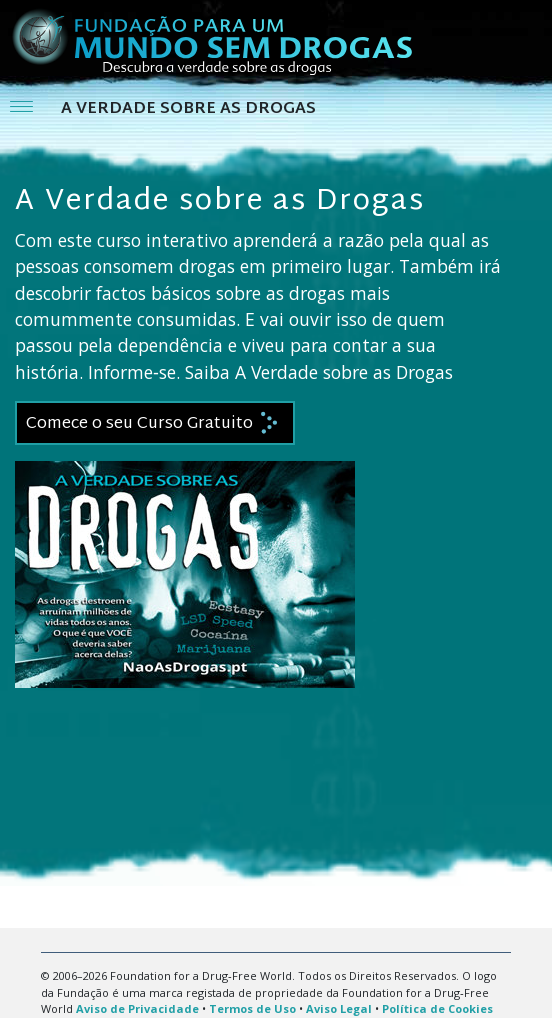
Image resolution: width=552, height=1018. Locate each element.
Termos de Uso (252, 1008)
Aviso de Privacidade (137, 1008)
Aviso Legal (339, 1008)
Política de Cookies (437, 1008)
